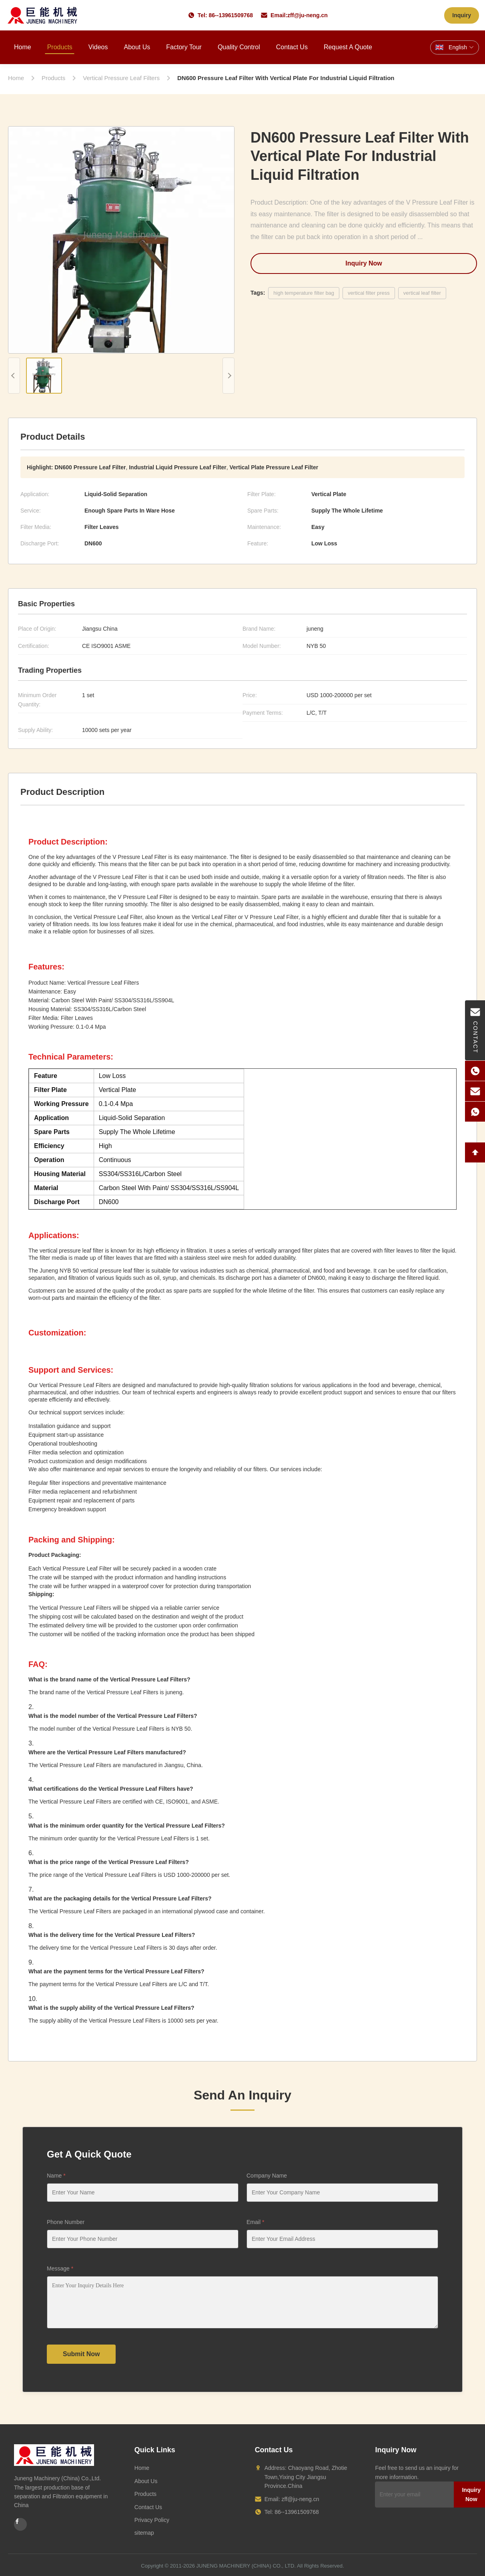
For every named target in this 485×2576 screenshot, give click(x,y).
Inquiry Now (363, 263)
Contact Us (292, 47)
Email (255, 2222)
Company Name (267, 2175)
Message (60, 2268)
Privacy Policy (151, 2520)
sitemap (144, 2533)
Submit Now (81, 2354)
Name (56, 2175)
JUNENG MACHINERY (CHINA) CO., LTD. (246, 2566)
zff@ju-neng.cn (307, 15)
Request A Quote (348, 47)
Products (59, 47)
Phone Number (65, 2222)
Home (22, 47)
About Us (137, 47)
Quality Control (239, 47)
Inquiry (461, 15)
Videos (98, 47)
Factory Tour (184, 47)
